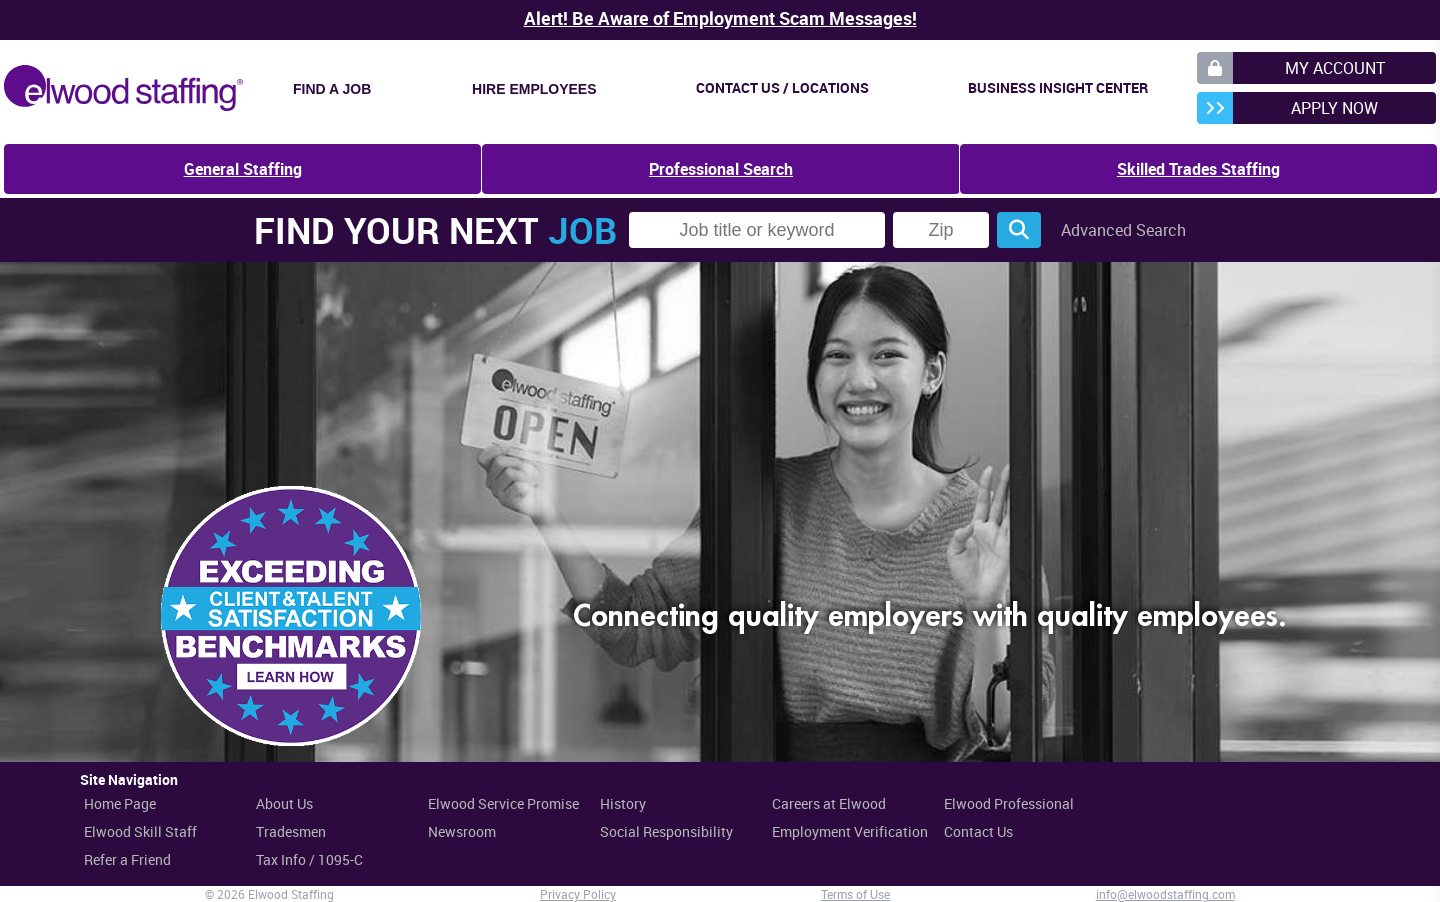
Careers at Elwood (829, 803)
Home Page (120, 803)
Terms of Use (855, 894)
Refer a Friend (127, 859)
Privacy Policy (578, 894)
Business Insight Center (1058, 87)
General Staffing (243, 169)
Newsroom (462, 831)
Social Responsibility (666, 831)
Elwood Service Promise (503, 803)
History (623, 803)
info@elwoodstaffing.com (1165, 894)
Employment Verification (850, 831)
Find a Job (332, 89)
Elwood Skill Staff (140, 831)
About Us (284, 803)
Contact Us (978, 831)
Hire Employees (534, 89)
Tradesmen (291, 831)
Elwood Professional (1009, 803)
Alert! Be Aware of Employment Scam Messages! (720, 18)
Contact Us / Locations (782, 87)
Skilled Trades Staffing (1198, 169)
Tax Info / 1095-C (309, 859)
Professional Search (721, 169)
